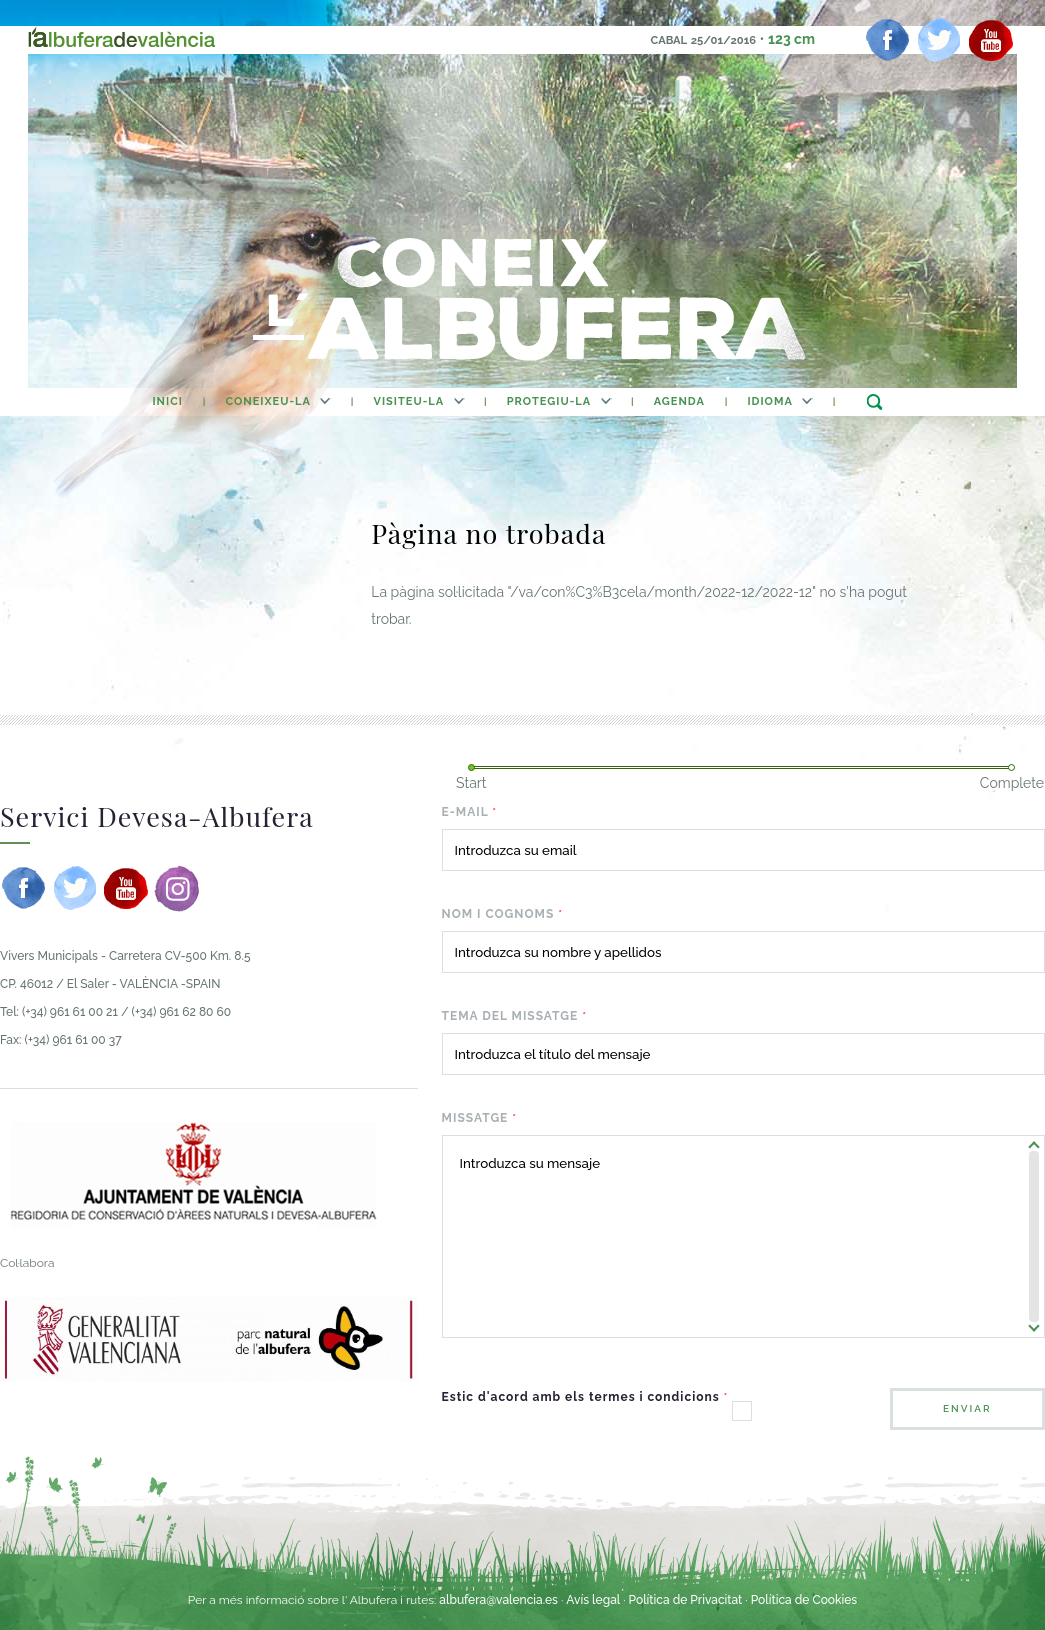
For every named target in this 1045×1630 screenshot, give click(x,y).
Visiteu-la (409, 401)
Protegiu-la (549, 401)
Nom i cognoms (502, 914)
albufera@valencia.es (498, 1600)
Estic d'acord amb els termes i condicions (585, 1397)
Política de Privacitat (687, 1600)
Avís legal (593, 1600)
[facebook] (888, 40)
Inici (167, 401)
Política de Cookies (804, 1600)
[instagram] (177, 888)
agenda (679, 401)
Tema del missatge (514, 1016)
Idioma (769, 401)
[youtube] (991, 40)
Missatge (480, 1118)
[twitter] (939, 40)
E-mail (470, 812)
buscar (874, 401)
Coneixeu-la (268, 401)
